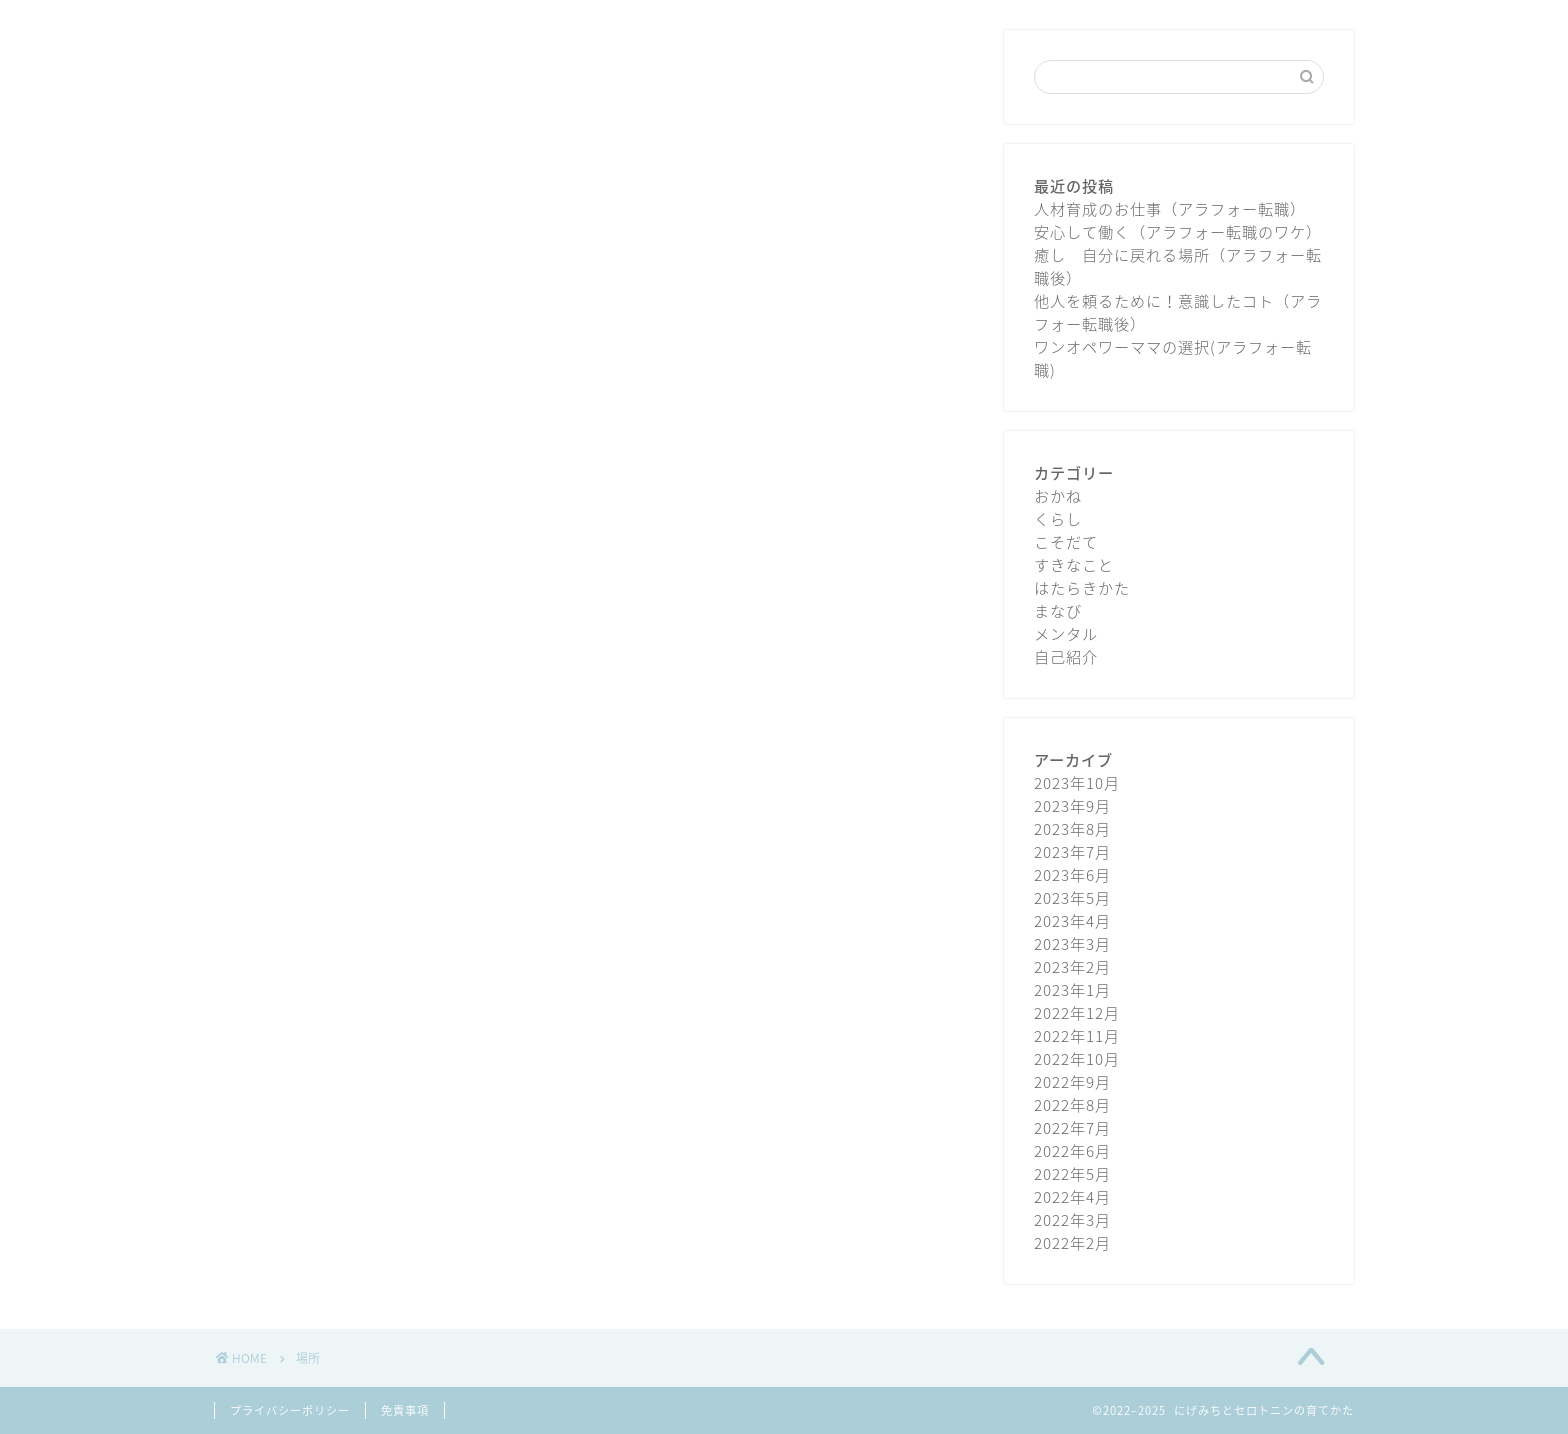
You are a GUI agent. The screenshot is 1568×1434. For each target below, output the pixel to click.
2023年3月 (1072, 943)
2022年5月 (1072, 1173)
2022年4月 (1072, 1196)
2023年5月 (1072, 897)
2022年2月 (1072, 1242)
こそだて (1066, 541)
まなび (1058, 610)
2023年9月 (1072, 805)
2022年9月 (1072, 1081)
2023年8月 (1072, 828)
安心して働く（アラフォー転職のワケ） (1178, 231)
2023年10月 (1077, 782)
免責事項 (405, 1410)
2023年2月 (1072, 966)
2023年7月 (1072, 851)
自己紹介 (1066, 656)
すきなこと (1074, 564)
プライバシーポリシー (290, 1410)
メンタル (1066, 633)
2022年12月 (1077, 1012)
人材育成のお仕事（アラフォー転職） (1170, 208)
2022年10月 (1077, 1058)
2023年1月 (1072, 989)
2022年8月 (1072, 1104)
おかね (1058, 495)
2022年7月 (1072, 1127)
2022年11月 (1077, 1035)
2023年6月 (1072, 874)
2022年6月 (1072, 1150)
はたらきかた (1082, 587)
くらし (1058, 518)
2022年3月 (1072, 1219)
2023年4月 (1072, 920)
